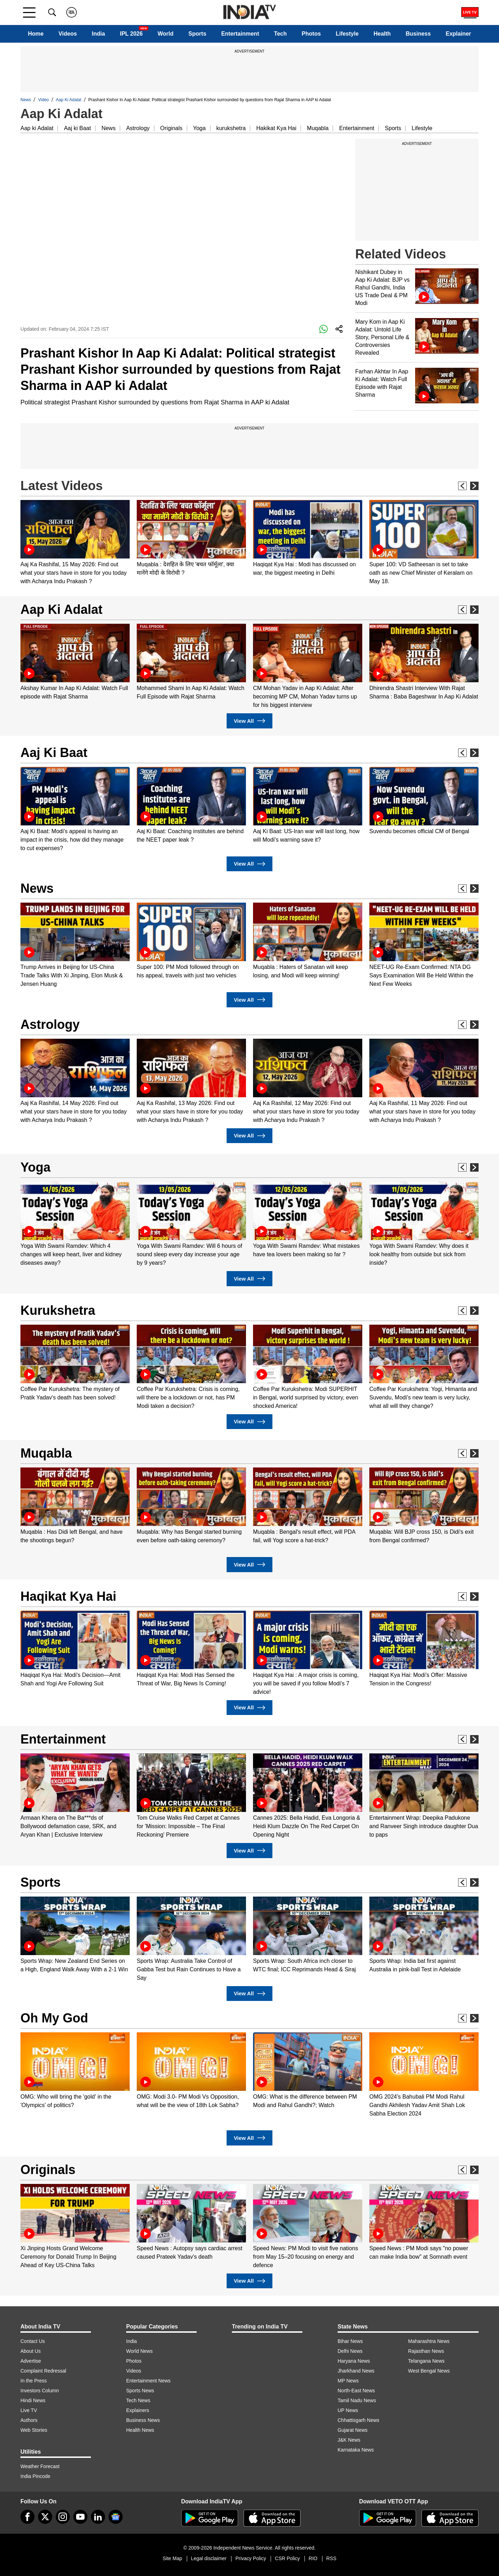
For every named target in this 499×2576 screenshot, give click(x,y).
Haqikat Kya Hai (68, 1596)
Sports (198, 34)
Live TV (28, 2410)
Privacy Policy (250, 2558)
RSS (331, 2558)
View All (249, 721)
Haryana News (354, 2361)
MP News (348, 2380)
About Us (30, 2351)
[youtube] (80, 2517)
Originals (171, 128)
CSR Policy (287, 2558)
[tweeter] (45, 2517)
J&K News (349, 2440)
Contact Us (32, 2341)
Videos (67, 34)
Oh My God (54, 2018)
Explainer (458, 34)
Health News (140, 2430)
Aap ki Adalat (36, 128)
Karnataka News (356, 2450)
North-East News (356, 2390)
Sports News (140, 2390)
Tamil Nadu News (357, 2400)
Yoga (199, 128)
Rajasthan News (426, 2351)
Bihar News (350, 2341)
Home (35, 34)
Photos (311, 34)
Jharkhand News (356, 2371)
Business (418, 34)
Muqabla (317, 128)
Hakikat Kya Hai (276, 128)
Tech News (138, 2400)
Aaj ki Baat (77, 128)
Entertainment (240, 34)
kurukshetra (231, 128)
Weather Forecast (40, 2466)
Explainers (137, 2410)
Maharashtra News (429, 2341)
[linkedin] (98, 2517)
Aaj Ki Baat (53, 752)
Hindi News (32, 2400)
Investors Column (39, 2390)
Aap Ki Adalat (68, 99)
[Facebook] (27, 2517)
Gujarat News (353, 2430)
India (98, 34)
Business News (143, 2420)
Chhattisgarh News (358, 2420)
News (25, 99)
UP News (348, 2410)
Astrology (138, 128)
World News (139, 2351)
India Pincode (35, 2476)
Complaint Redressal (43, 2371)
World (165, 34)
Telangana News (426, 2361)
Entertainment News (148, 2380)
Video (43, 99)
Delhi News (350, 2351)
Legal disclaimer (209, 2558)
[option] (75, 543)
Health (382, 34)
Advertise (30, 2361)
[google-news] (116, 2517)
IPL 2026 (131, 34)
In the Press (33, 2380)
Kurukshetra (57, 1310)
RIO (313, 2558)
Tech (280, 34)
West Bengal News (429, 2371)
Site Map (172, 2558)
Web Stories (33, 2430)
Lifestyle (347, 34)
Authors (28, 2420)
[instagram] (63, 2517)
